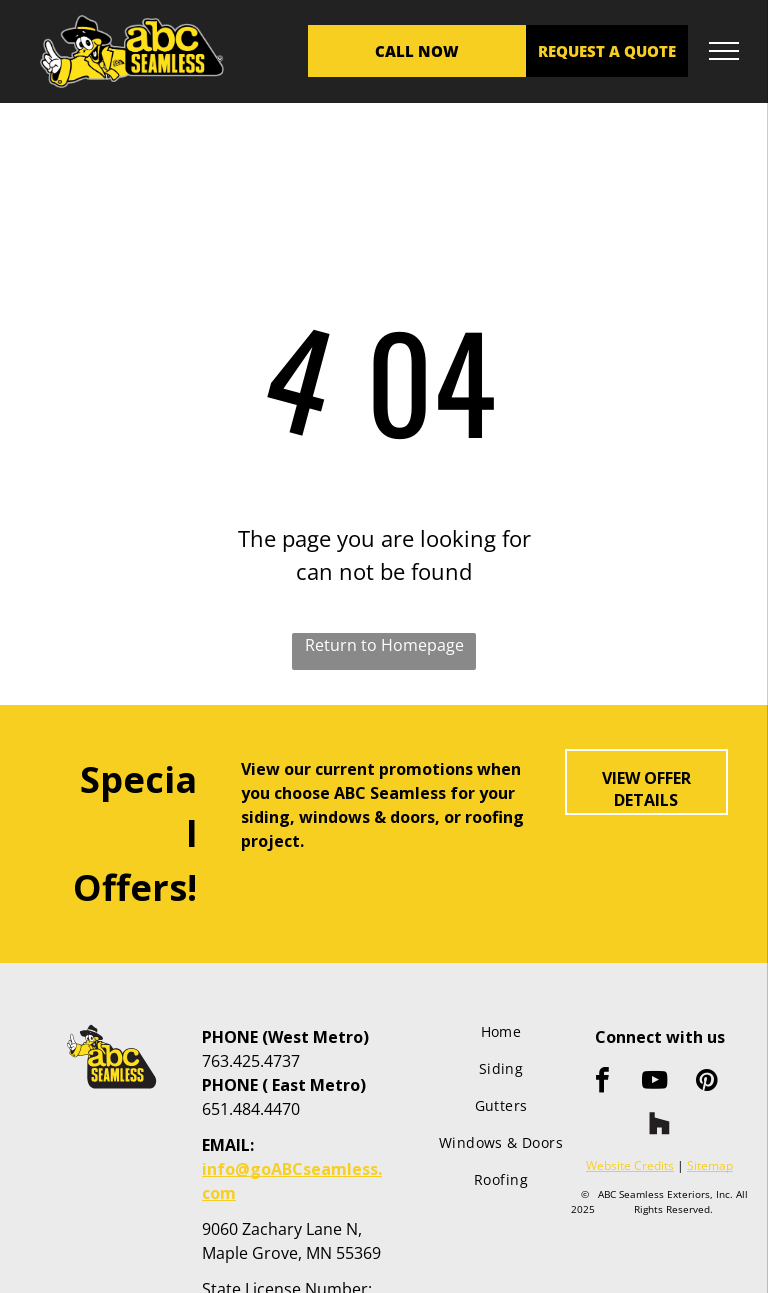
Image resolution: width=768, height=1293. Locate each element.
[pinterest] (707, 1082)
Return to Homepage (384, 645)
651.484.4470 (251, 1109)
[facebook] (603, 1082)
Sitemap (710, 1165)
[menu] (724, 51)
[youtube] (655, 1082)
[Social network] (660, 1125)
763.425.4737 (251, 1061)
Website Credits (630, 1165)
